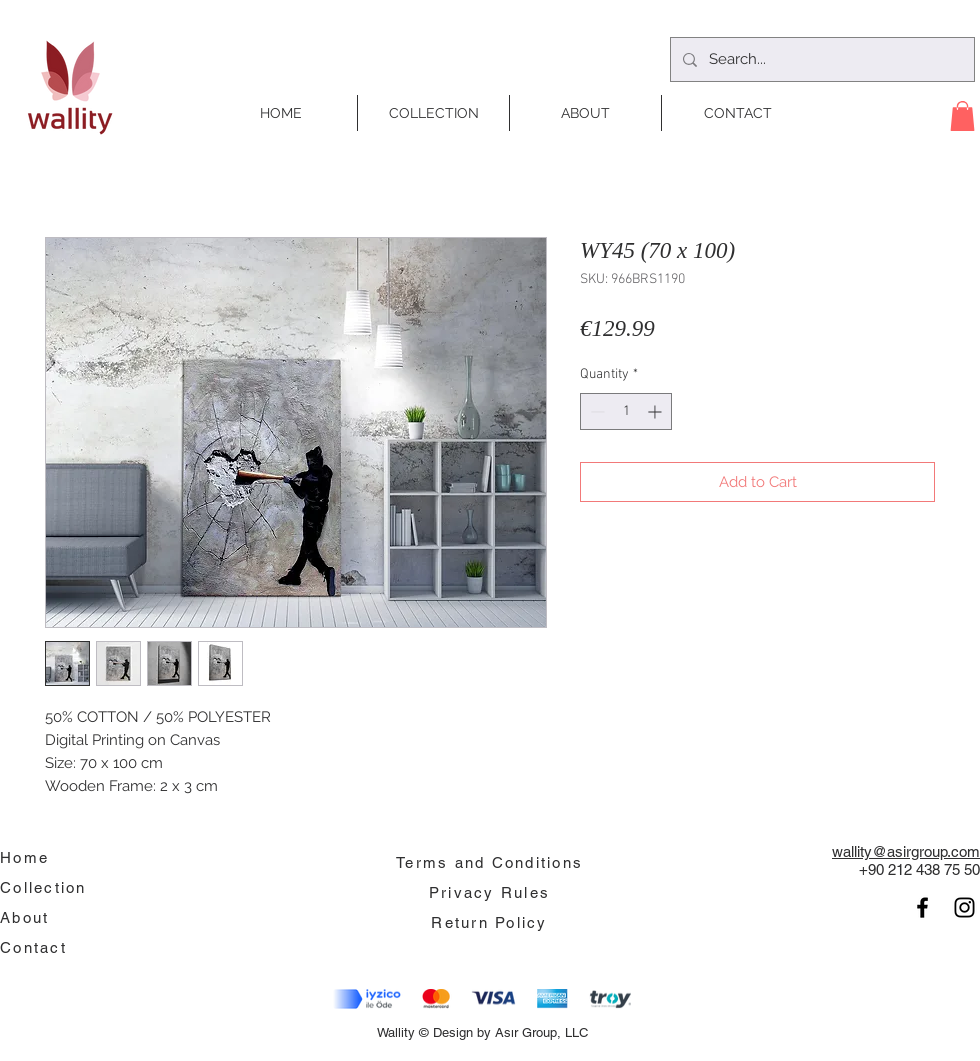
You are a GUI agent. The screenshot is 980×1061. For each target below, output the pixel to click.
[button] (962, 116)
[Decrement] (595, 411)
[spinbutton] (626, 411)
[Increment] (656, 411)
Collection (43, 887)
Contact (33, 947)
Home (24, 857)
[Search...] (820, 59)
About (24, 917)
